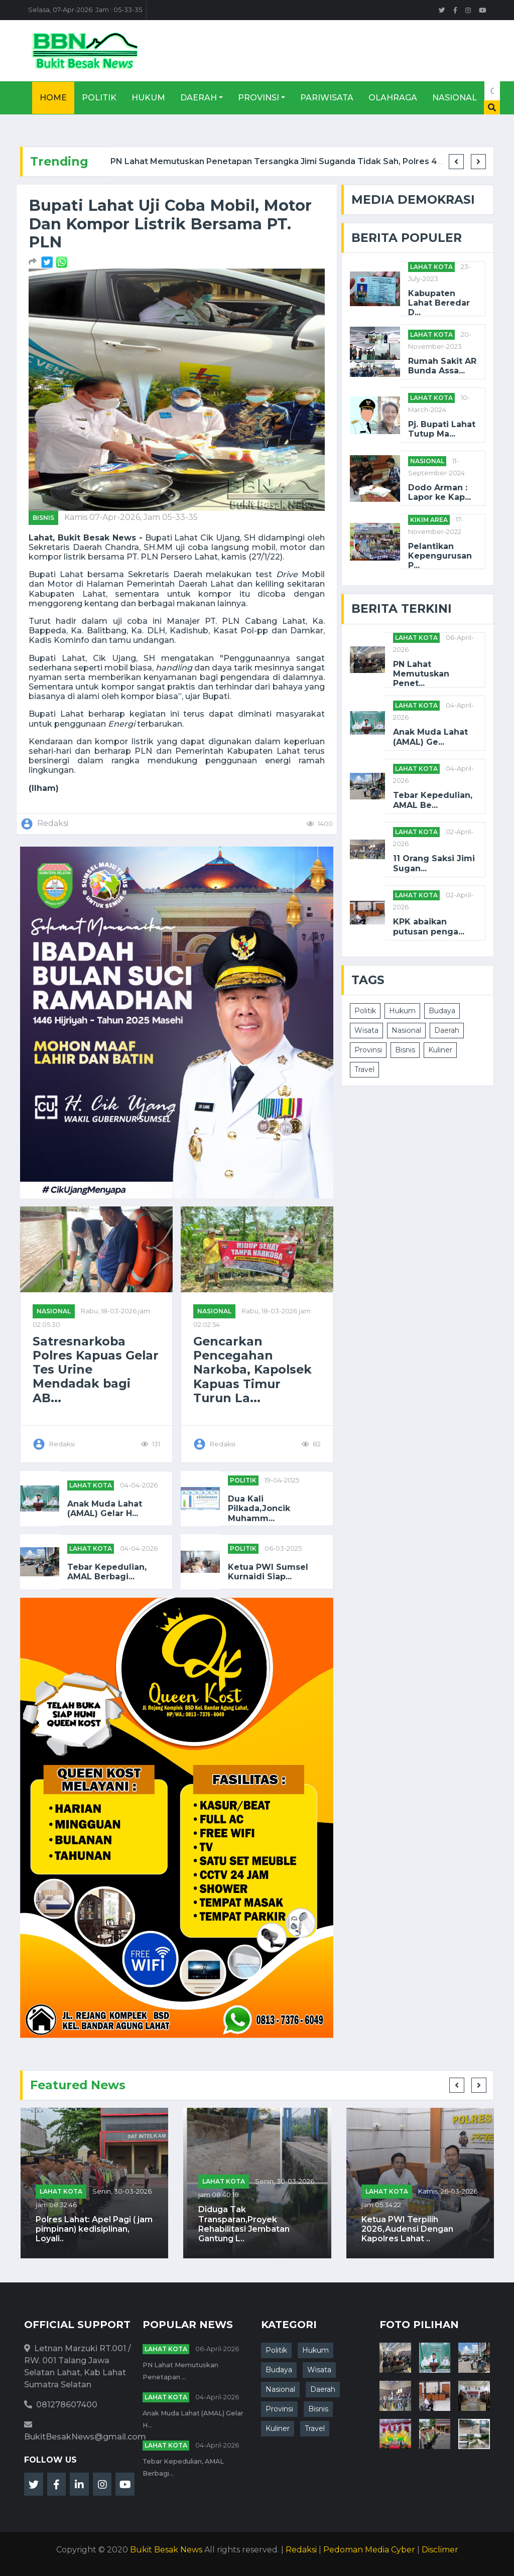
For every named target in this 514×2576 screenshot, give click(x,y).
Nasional (454, 97)
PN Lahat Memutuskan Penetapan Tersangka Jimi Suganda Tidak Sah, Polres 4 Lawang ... (295, 161)
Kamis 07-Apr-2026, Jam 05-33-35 (131, 517)
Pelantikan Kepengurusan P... (440, 555)
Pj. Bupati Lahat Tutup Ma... (441, 429)
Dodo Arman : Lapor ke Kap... (439, 492)
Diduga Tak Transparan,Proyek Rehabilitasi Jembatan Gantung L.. (244, 2224)
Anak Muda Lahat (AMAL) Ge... (430, 736)
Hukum (148, 97)
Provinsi (258, 97)
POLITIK (243, 1480)
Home (53, 97)
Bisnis (43, 517)
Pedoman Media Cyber (369, 2549)
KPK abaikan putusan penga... (428, 926)
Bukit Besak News (166, 2549)
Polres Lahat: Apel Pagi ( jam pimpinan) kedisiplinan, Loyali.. (94, 2229)
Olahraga (392, 97)
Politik (99, 97)
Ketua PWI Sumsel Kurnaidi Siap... (268, 1571)
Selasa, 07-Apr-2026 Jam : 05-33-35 (85, 10)
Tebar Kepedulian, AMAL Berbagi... (107, 1571)
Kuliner (440, 1049)
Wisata (366, 1030)
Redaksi (301, 2549)
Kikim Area (429, 519)
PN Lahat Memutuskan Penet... (421, 673)
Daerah (198, 97)
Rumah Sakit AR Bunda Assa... (442, 365)
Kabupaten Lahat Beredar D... (439, 303)
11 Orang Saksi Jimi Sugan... (434, 863)
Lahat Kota (90, 1485)
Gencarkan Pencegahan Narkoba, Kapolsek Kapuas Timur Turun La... (252, 1369)
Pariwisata (326, 97)
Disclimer (440, 2549)
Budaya (442, 1010)
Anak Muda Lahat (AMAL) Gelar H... (104, 1508)
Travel (364, 1069)
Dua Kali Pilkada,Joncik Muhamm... (259, 1508)
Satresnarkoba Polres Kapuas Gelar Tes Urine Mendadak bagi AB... (96, 1369)
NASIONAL (54, 1311)
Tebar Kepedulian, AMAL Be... (432, 799)
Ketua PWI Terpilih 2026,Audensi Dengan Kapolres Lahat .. (407, 2229)
